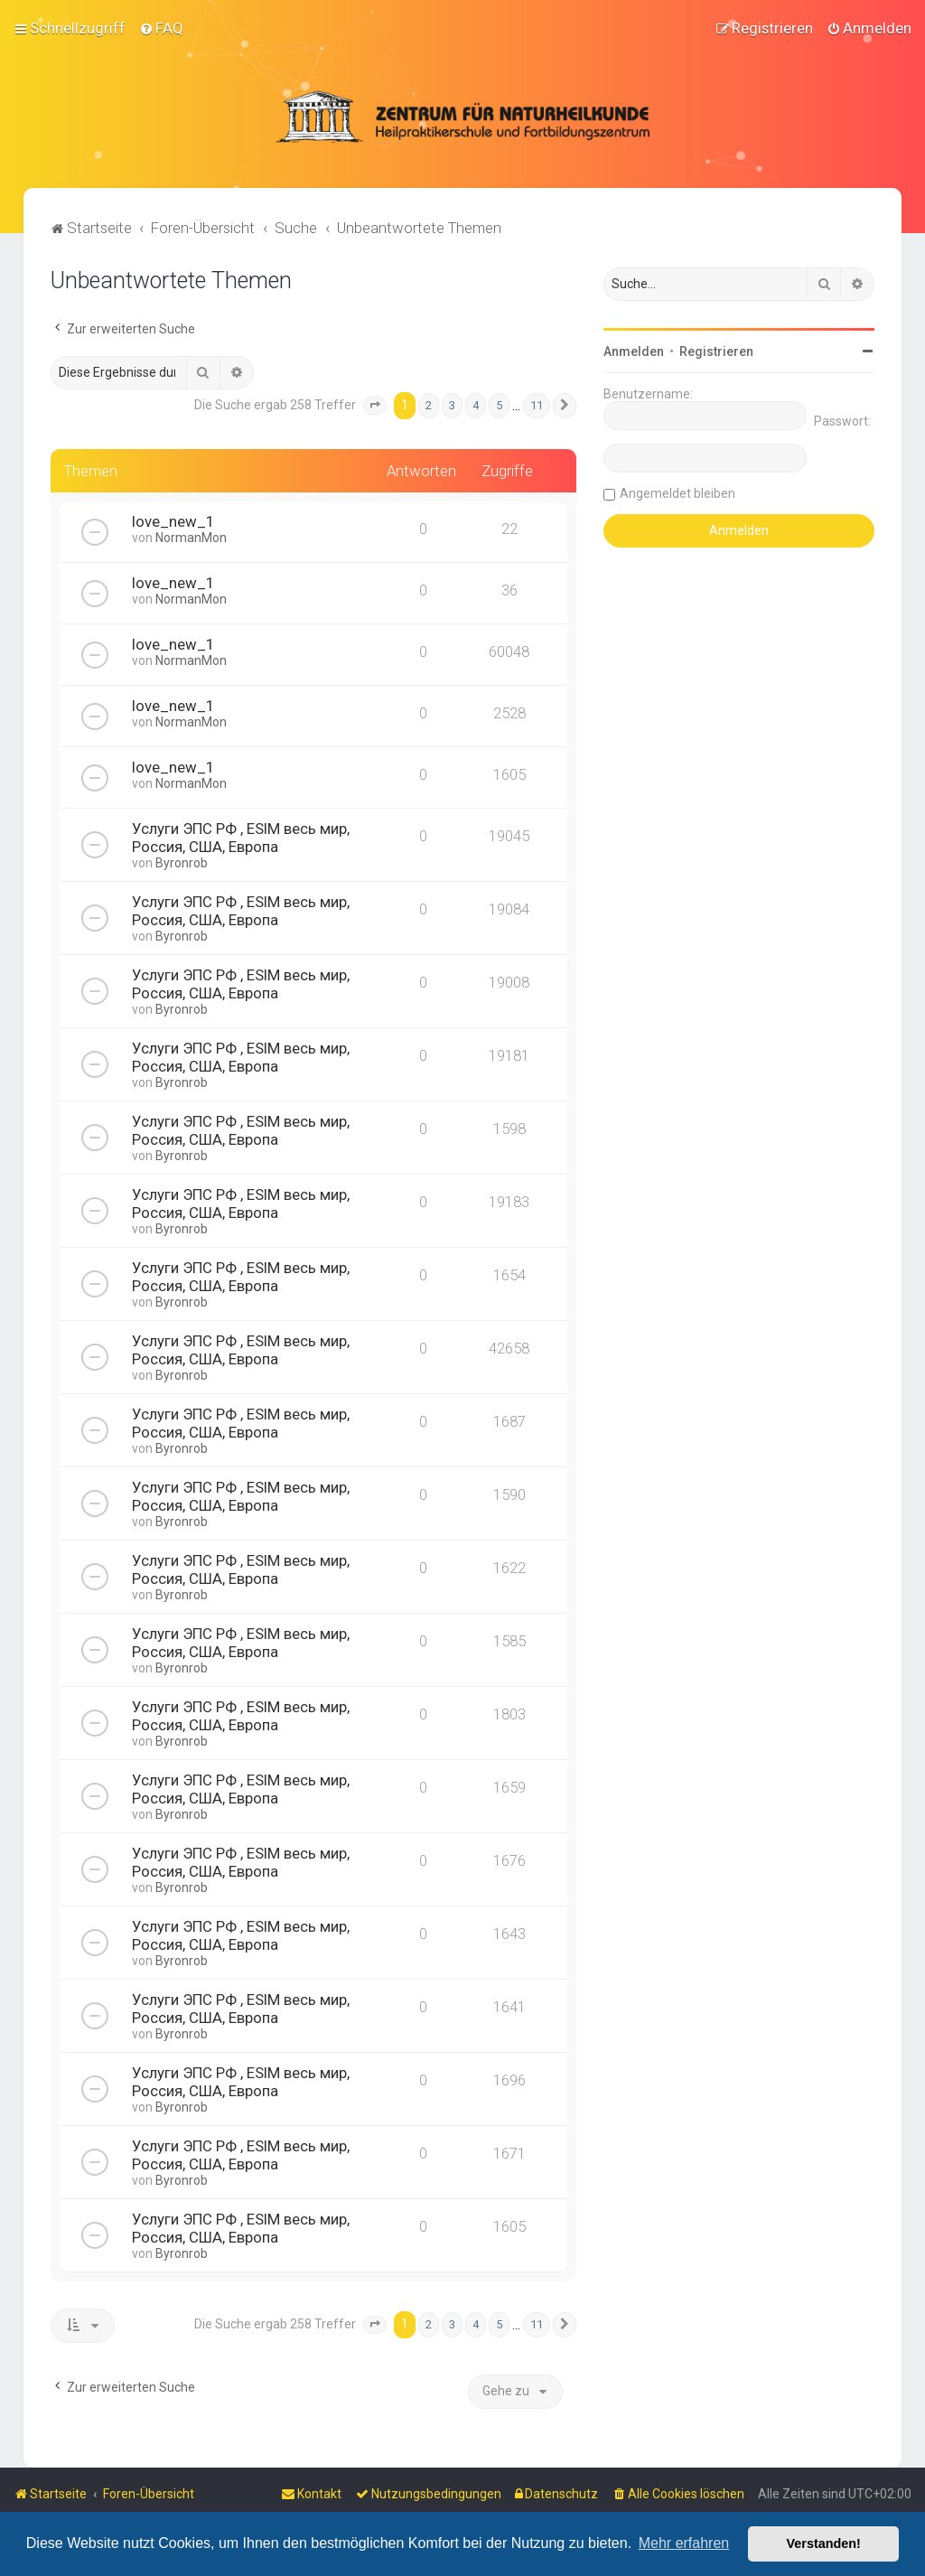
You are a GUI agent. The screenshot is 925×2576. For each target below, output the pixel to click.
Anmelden (633, 351)
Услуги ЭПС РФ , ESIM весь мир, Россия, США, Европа (241, 838)
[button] (375, 406)
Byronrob (181, 863)
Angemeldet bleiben (677, 493)
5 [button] (499, 405)
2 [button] (428, 405)
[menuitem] (161, 28)
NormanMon (191, 537)
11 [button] (536, 405)
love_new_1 (173, 521)
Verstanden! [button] (824, 2543)
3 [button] (452, 405)
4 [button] (475, 405)
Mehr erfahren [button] (684, 2543)
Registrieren (716, 351)
